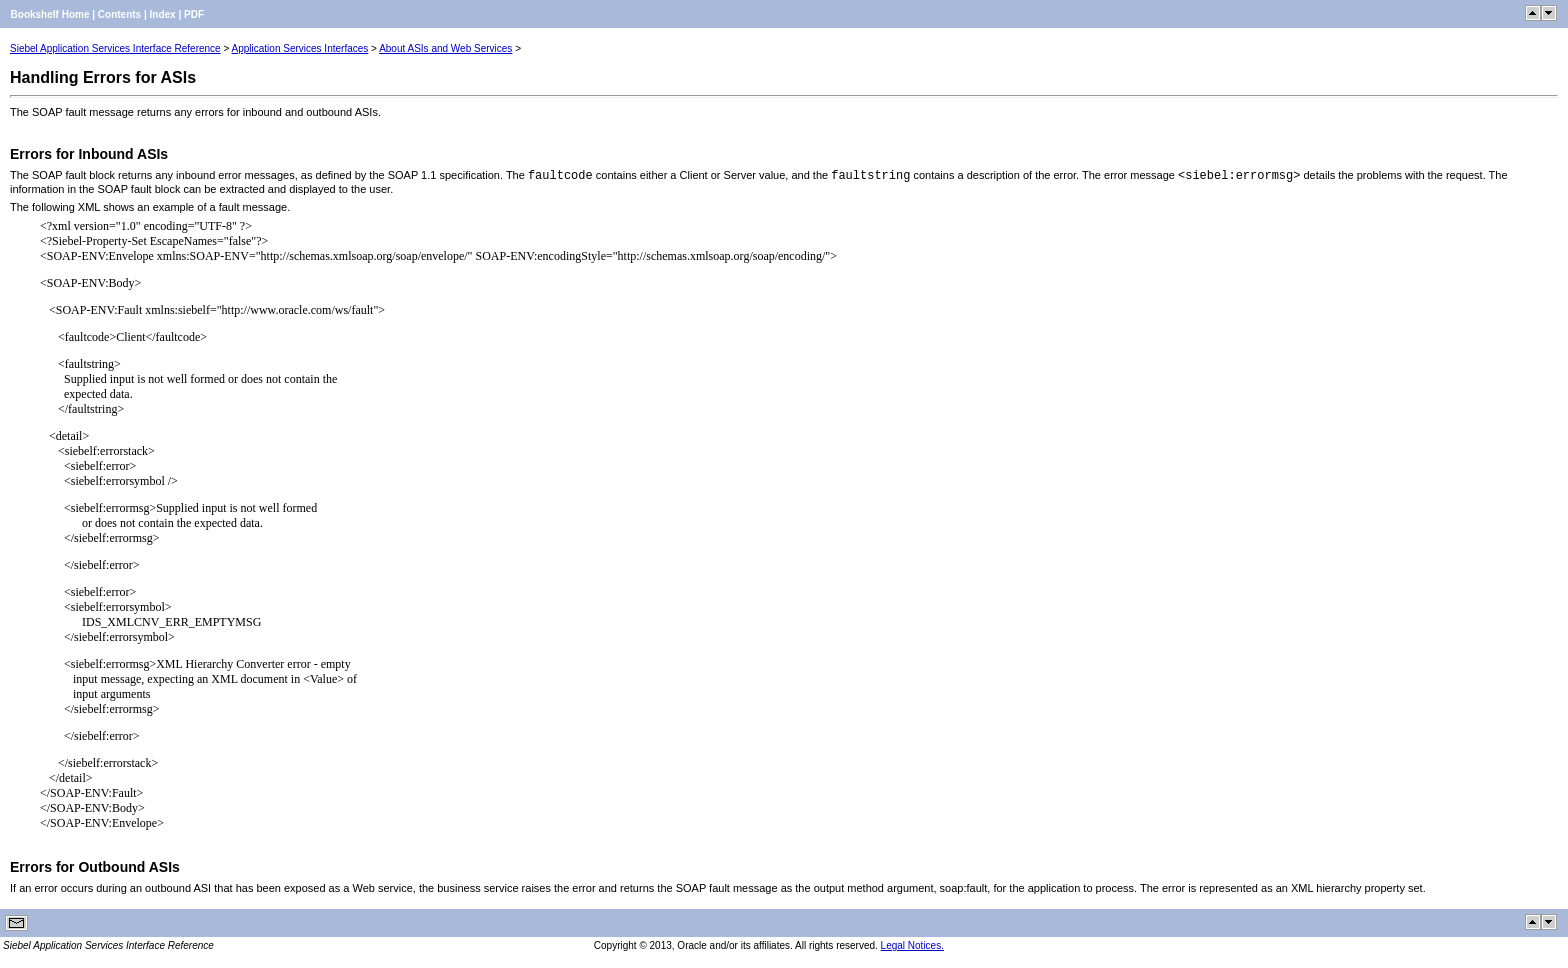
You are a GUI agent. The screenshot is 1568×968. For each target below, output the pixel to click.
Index (163, 14)
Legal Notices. (912, 945)
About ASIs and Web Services (445, 48)
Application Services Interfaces (300, 48)
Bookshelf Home (50, 14)
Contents (119, 14)
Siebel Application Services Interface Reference (115, 48)
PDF (194, 14)
